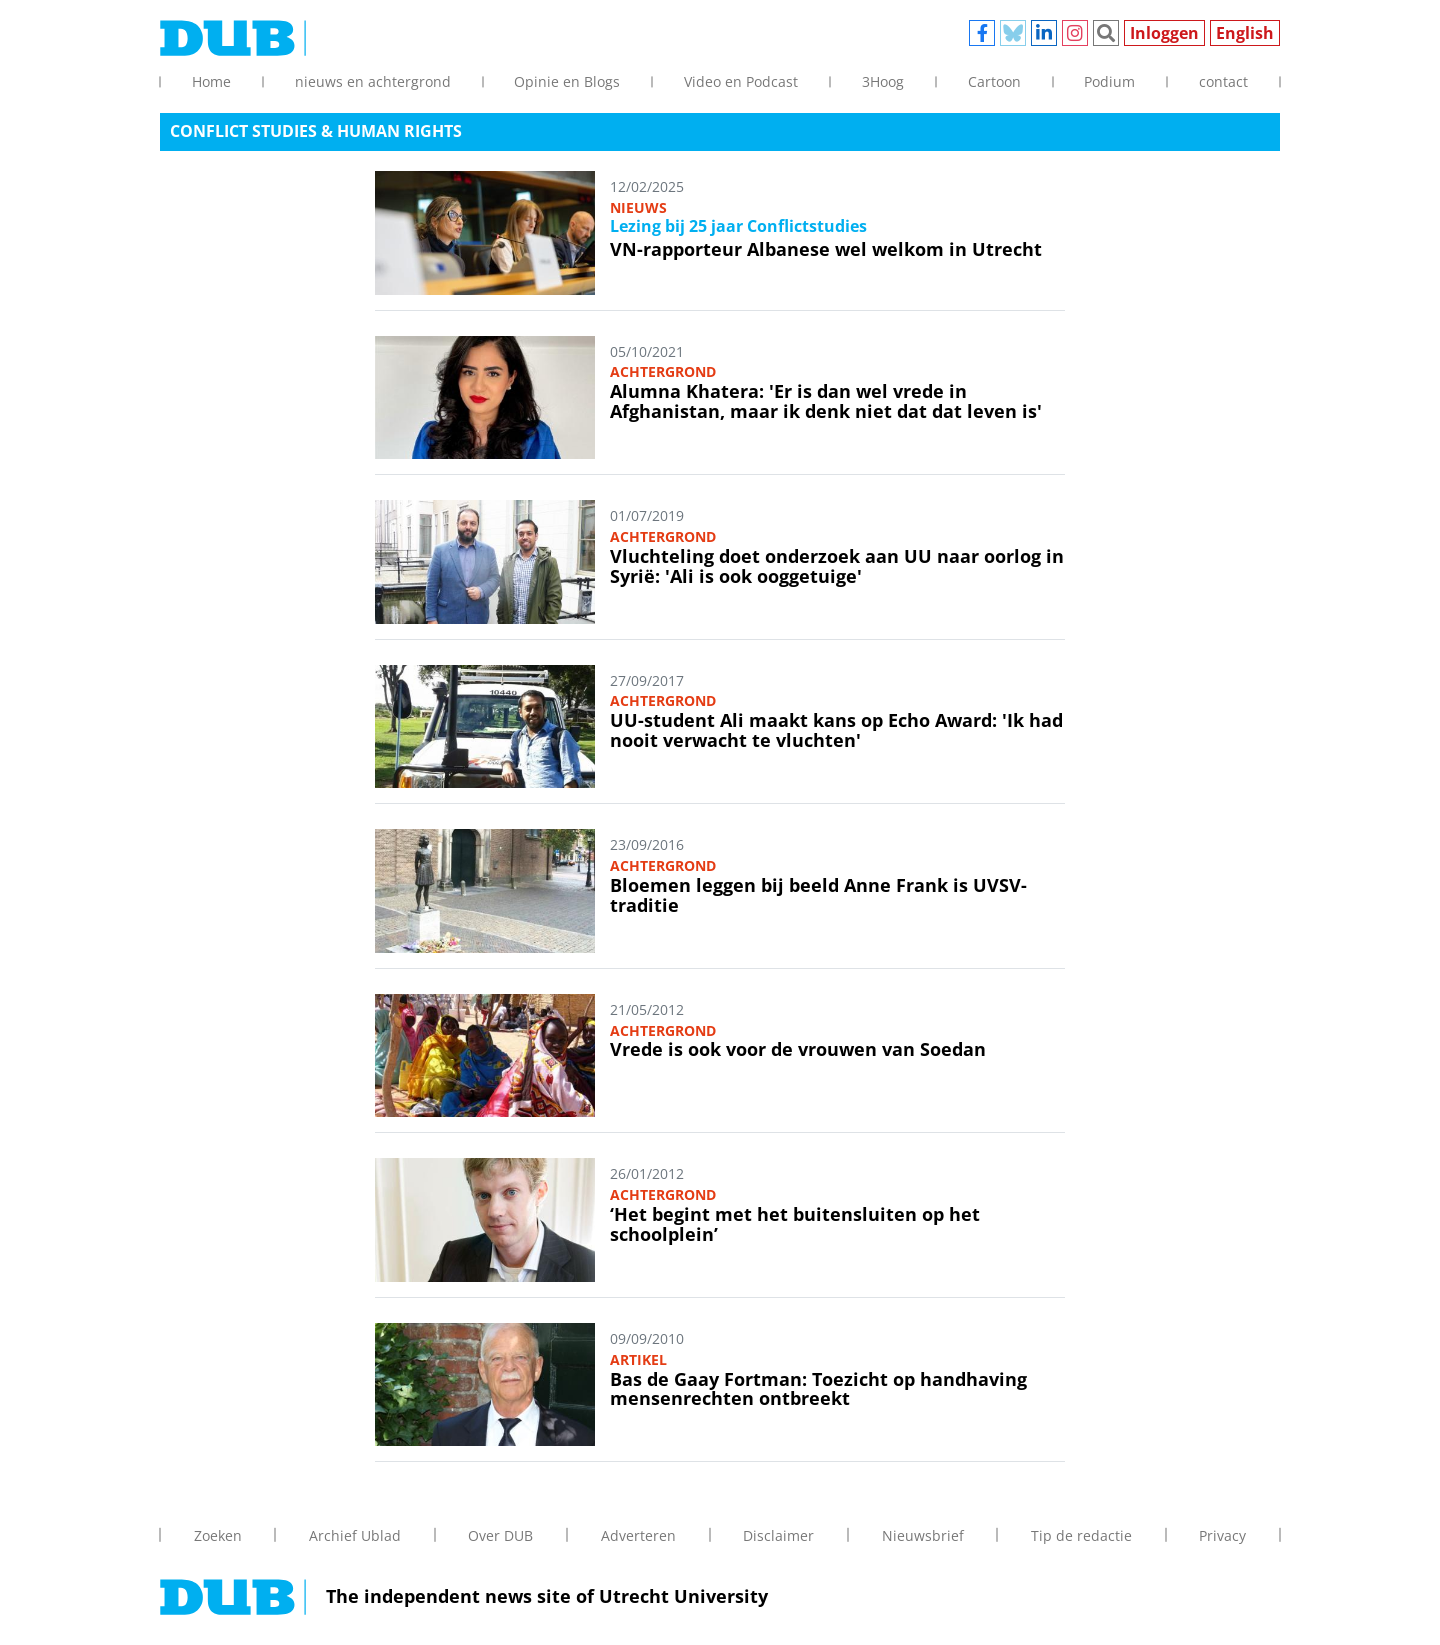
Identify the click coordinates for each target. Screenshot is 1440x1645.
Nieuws (638, 207)
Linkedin (1044, 33)
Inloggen (1164, 33)
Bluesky (1013, 33)
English (1245, 33)
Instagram (1075, 33)
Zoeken (1106, 33)
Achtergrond (663, 371)
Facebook (982, 33)
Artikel (638, 1359)
